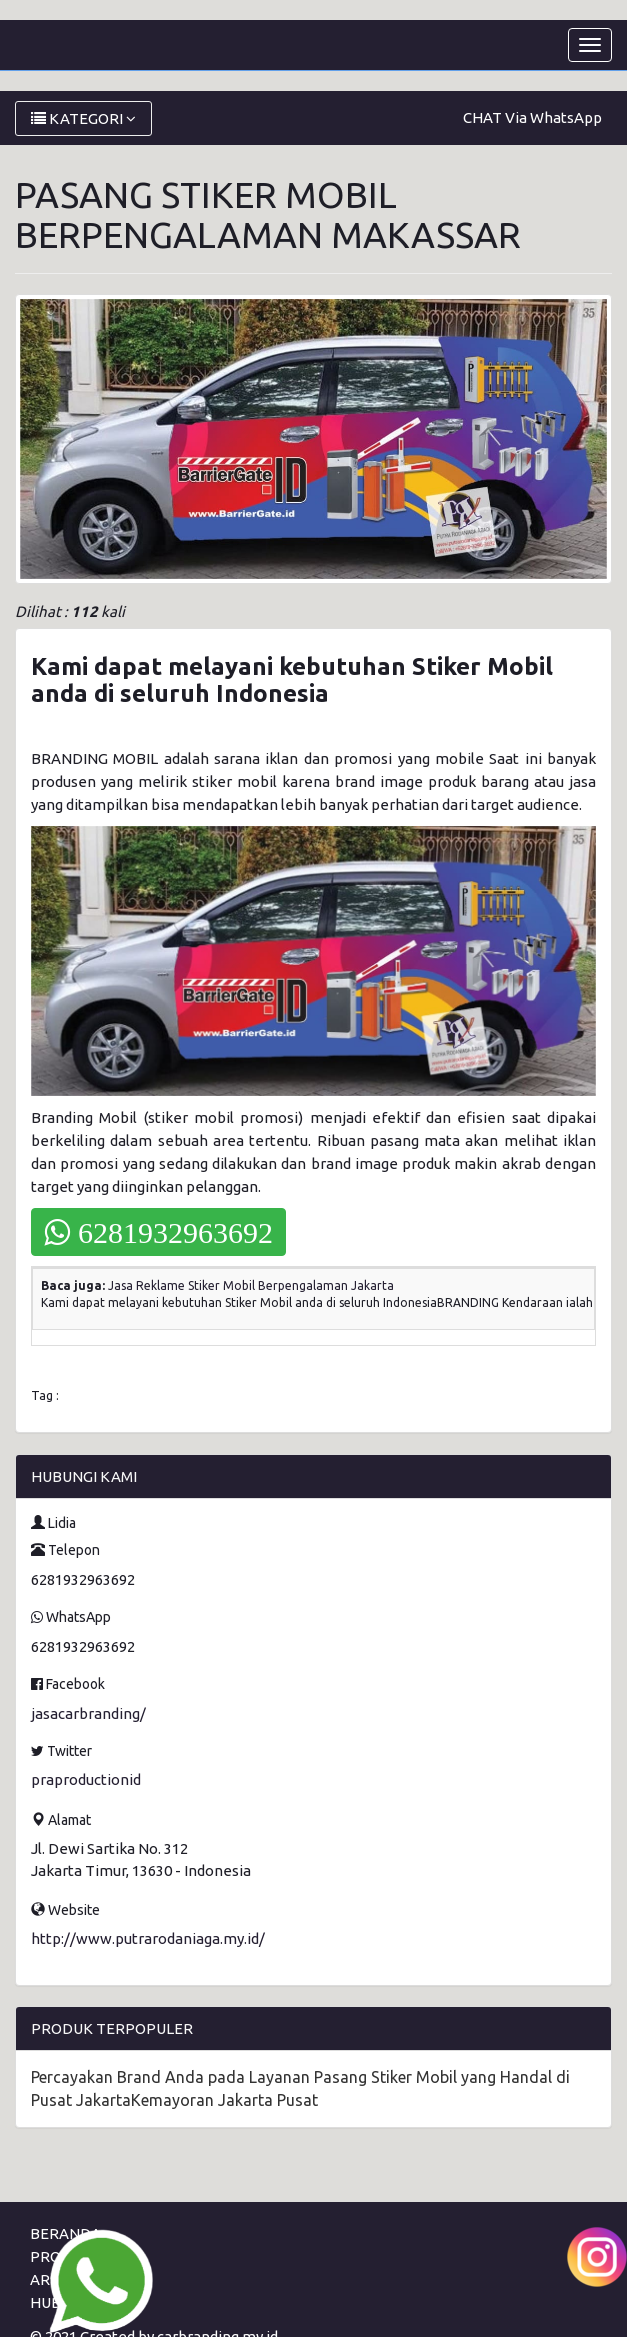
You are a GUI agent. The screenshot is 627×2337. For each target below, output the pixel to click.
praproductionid (86, 1779)
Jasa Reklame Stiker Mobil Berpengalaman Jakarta (251, 1285)
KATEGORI (83, 118)
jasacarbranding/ (88, 1713)
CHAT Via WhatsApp (532, 117)
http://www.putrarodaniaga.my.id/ (148, 1938)
